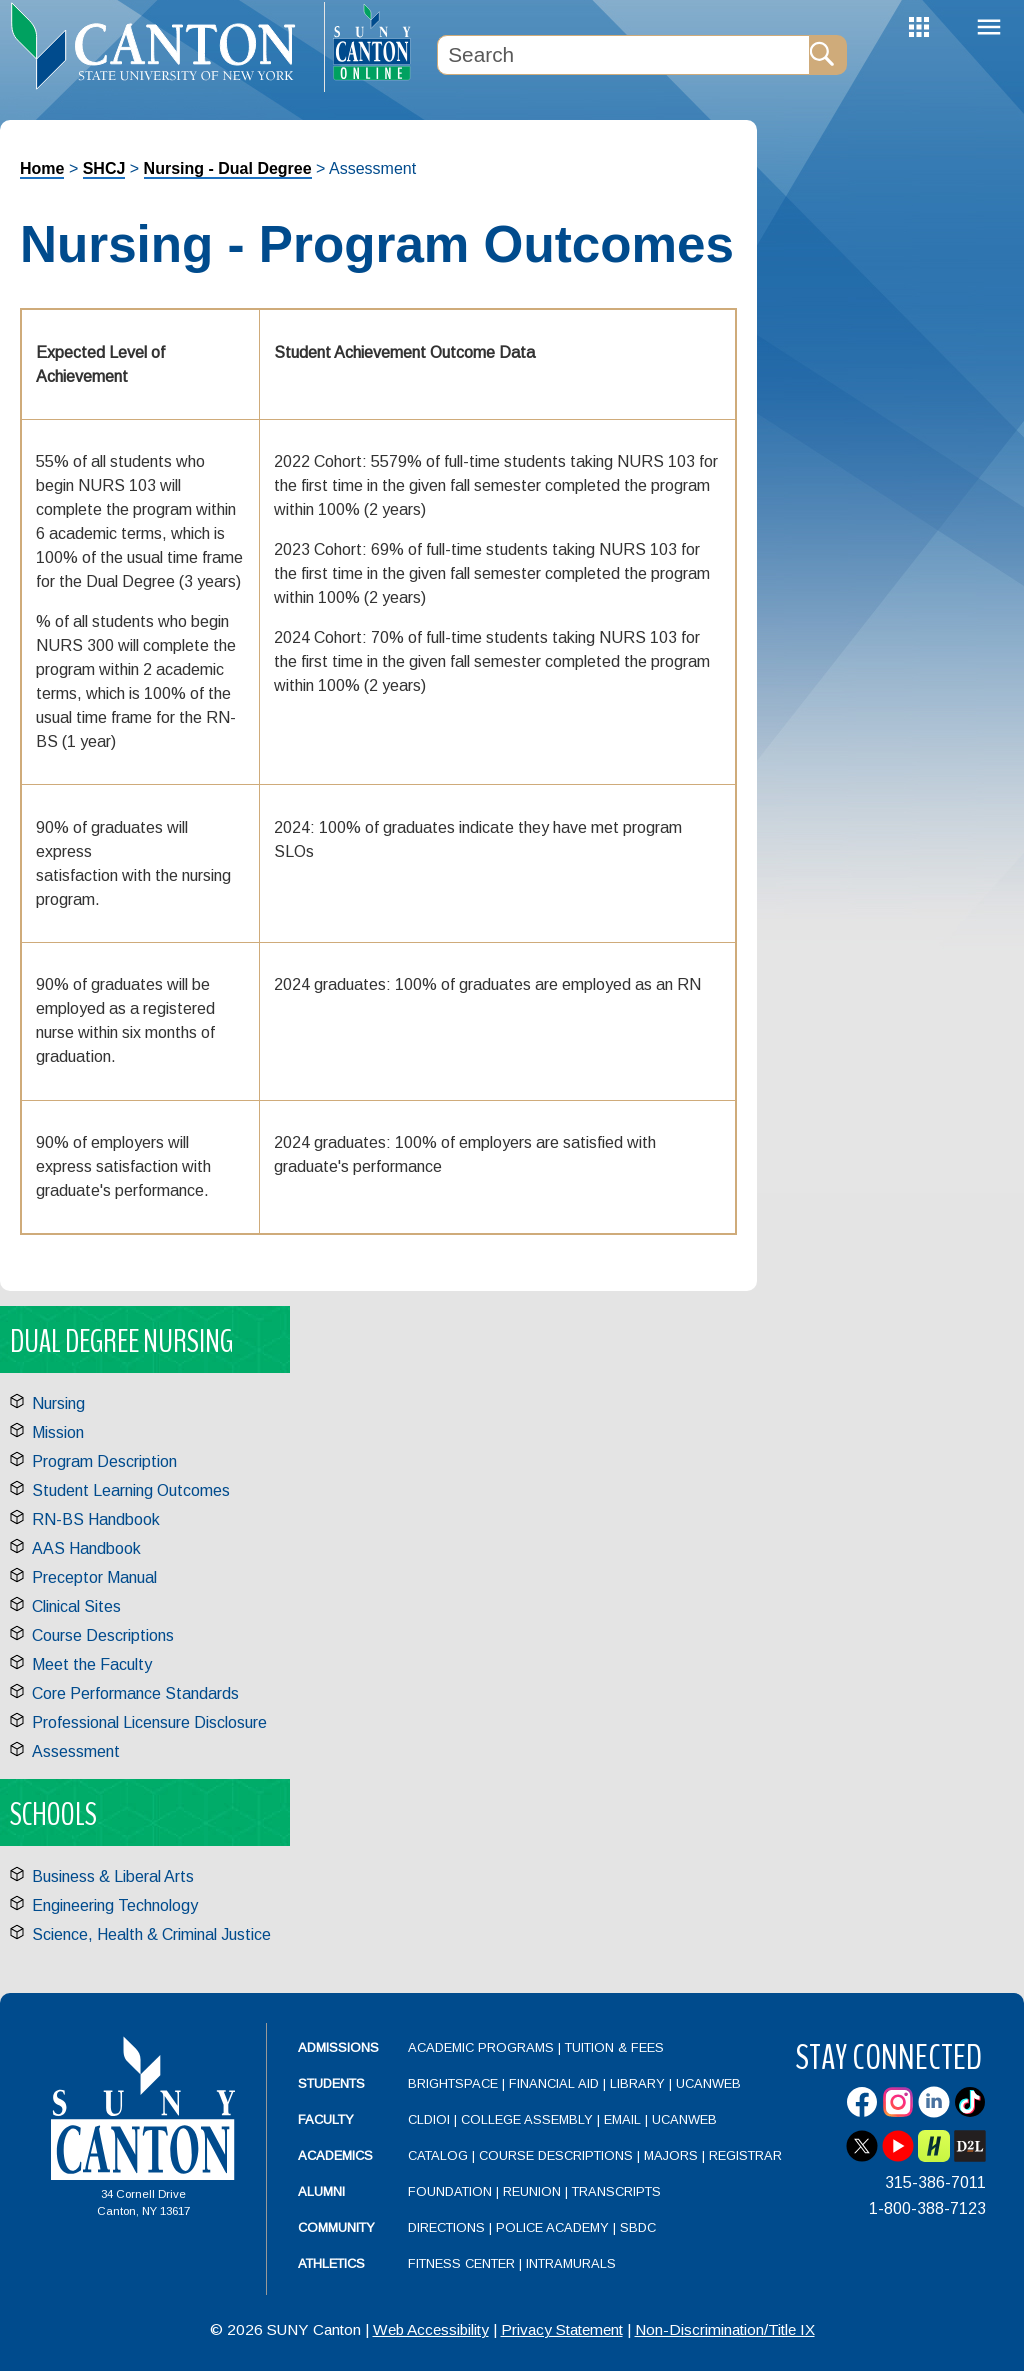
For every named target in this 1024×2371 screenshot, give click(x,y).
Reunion (532, 2191)
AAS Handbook (86, 1548)
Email (622, 2119)
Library (637, 2083)
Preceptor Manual (94, 1577)
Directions (446, 2227)
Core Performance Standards (135, 1693)
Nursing (58, 1403)
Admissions (338, 2047)
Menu (989, 27)
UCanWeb (708, 2083)
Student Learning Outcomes (131, 1490)
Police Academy (552, 2227)
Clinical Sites (76, 1606)
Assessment (76, 1751)
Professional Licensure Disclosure (149, 1722)
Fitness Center (461, 2263)
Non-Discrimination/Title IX (725, 2329)
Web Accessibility (431, 2329)
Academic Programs (483, 2047)
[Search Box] (623, 55)
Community (336, 2227)
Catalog (438, 2155)
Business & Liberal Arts (113, 1876)
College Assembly (527, 2119)
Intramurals (571, 2263)
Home (42, 168)
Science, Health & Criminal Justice (151, 1934)
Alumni (321, 2191)
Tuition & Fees (614, 2047)
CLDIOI (429, 2119)
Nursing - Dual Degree (228, 168)
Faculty (326, 2119)
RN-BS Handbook (96, 1519)
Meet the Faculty (92, 1664)
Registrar (745, 2155)
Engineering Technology (115, 1905)
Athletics (331, 2263)
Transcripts (616, 2191)
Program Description (104, 1461)
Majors (671, 2155)
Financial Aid (554, 2083)
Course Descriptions (103, 1635)
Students (331, 2083)
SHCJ (104, 168)
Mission (58, 1432)
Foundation (450, 2191)
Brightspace (453, 2083)
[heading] (162, 46)
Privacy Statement (562, 2329)
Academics (335, 2155)
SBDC (638, 2227)
